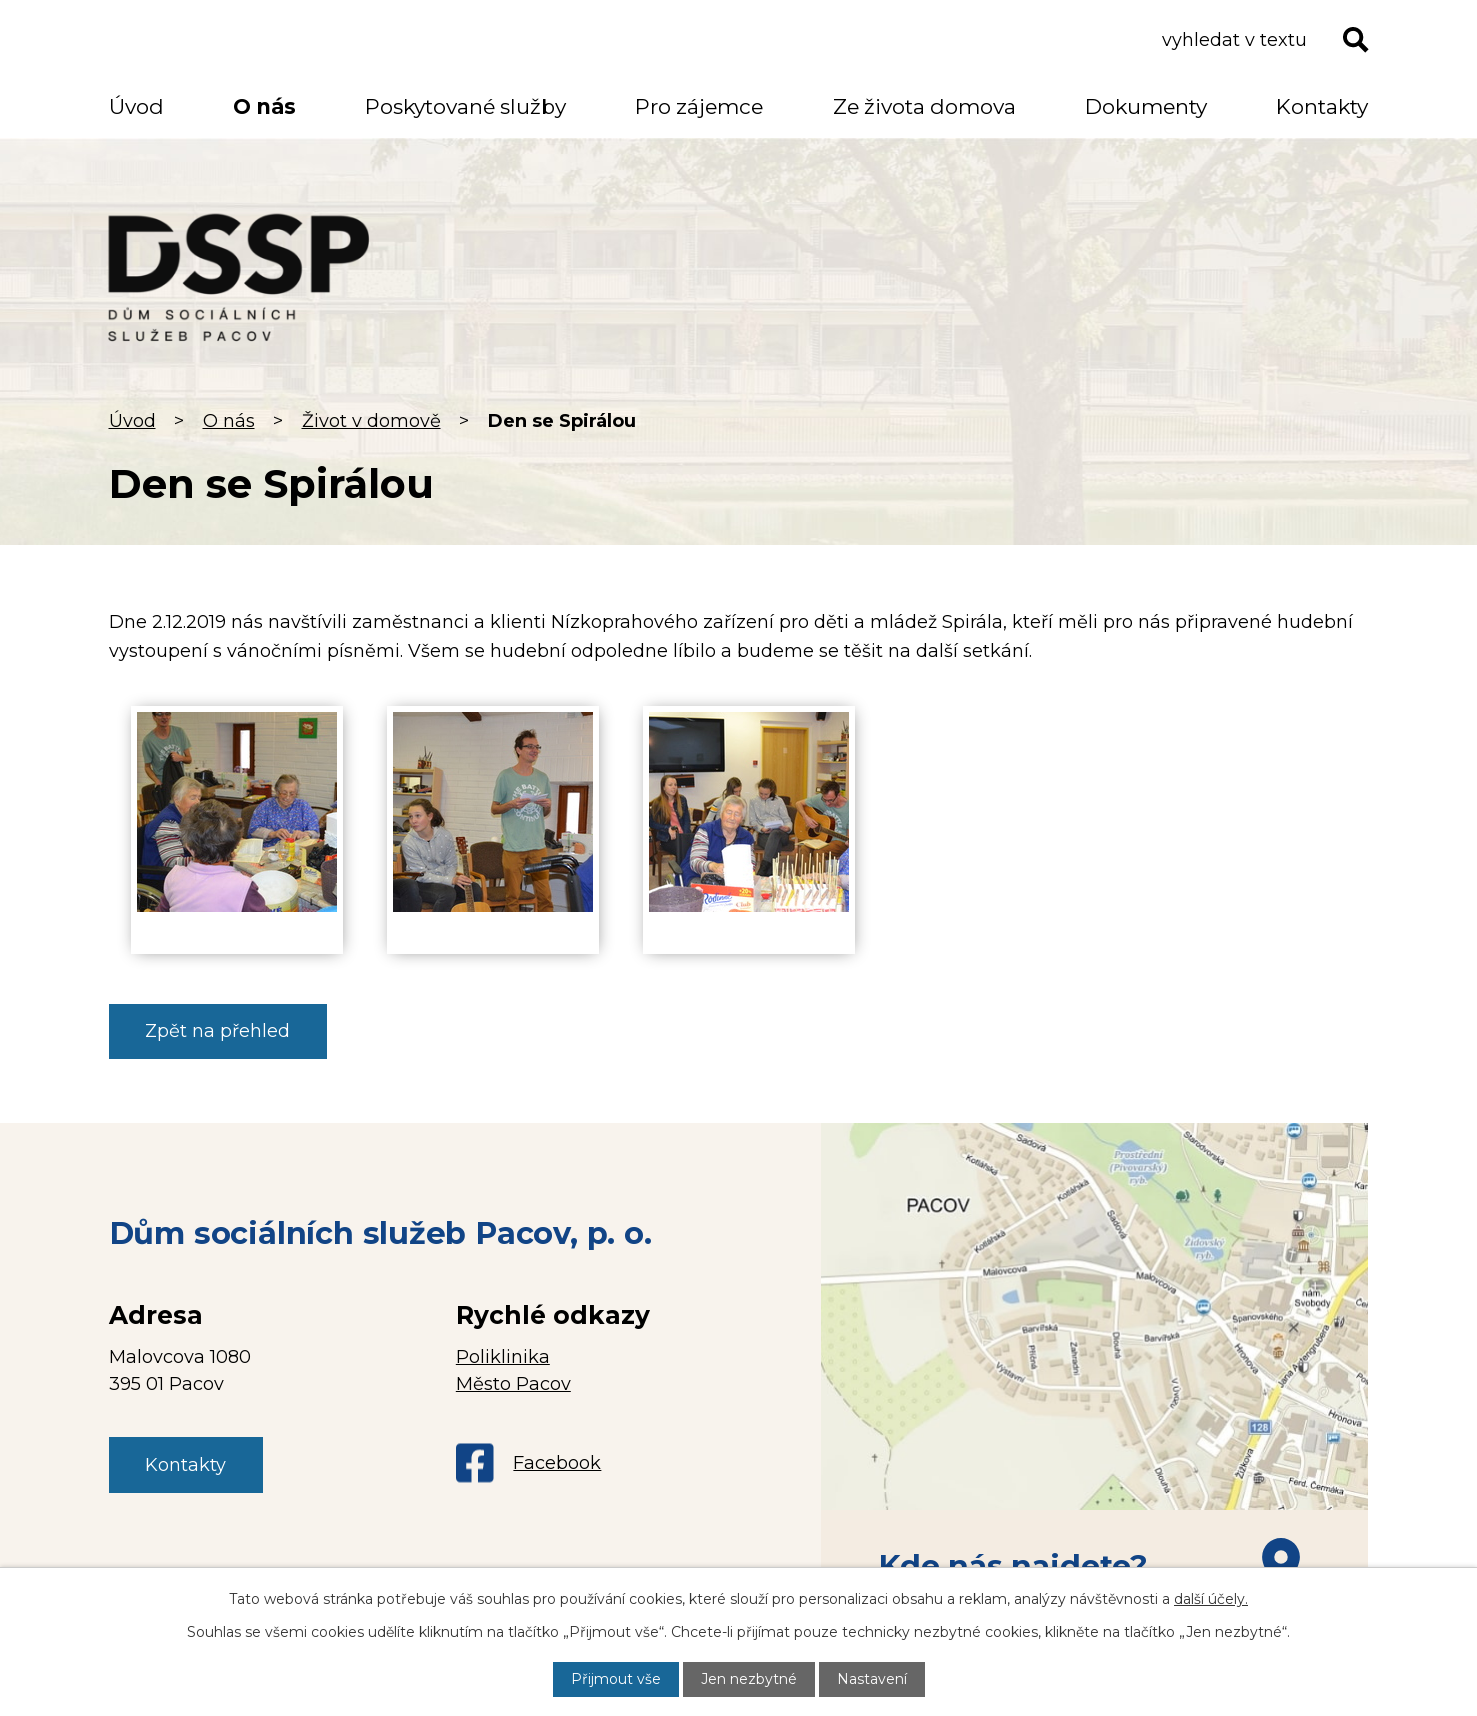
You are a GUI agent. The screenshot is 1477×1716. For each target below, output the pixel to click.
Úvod (132, 421)
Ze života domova (924, 106)
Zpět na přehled (217, 1031)
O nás (229, 421)
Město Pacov (513, 1384)
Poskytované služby (465, 106)
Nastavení (872, 1679)
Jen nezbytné (749, 1679)
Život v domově (371, 421)
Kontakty (1322, 106)
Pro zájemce (699, 106)
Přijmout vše (616, 1679)
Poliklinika (503, 1357)
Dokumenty (1146, 106)
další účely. (1211, 1599)
